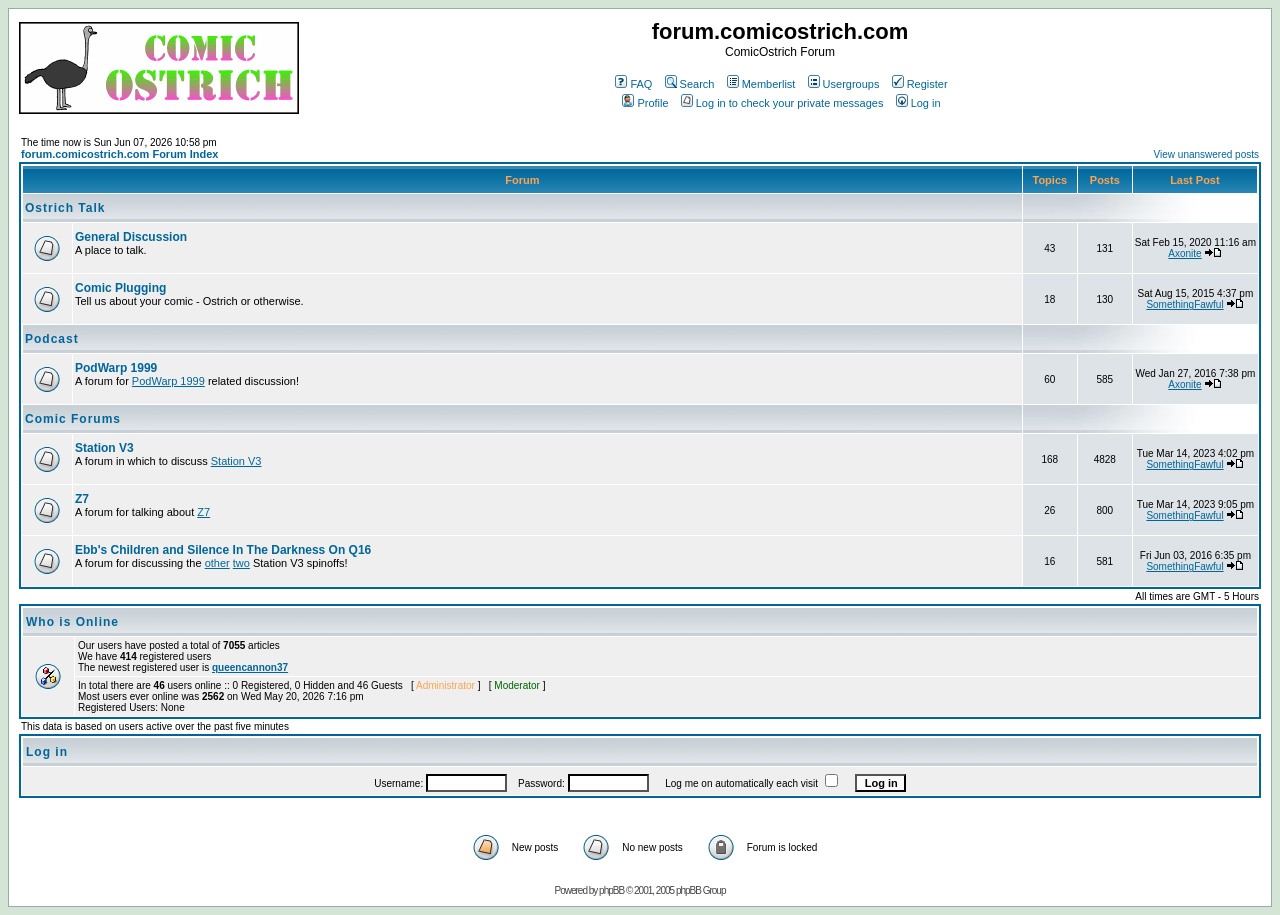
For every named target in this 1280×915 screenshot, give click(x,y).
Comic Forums (73, 419)
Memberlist (761, 84)
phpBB (611, 890)
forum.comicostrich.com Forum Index (119, 154)
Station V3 (104, 448)
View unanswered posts (1206, 154)
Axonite (1184, 253)
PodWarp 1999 (116, 368)
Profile (645, 103)
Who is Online (72, 622)
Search (690, 84)
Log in (918, 103)
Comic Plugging (120, 288)
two (241, 563)
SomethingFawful (1184, 304)
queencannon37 (250, 667)
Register (920, 84)
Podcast (52, 339)
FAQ (633, 84)
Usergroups (844, 84)
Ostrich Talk (65, 208)
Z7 (82, 499)
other (217, 563)
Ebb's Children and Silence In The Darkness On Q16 (223, 550)
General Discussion (131, 237)
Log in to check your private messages (782, 103)
